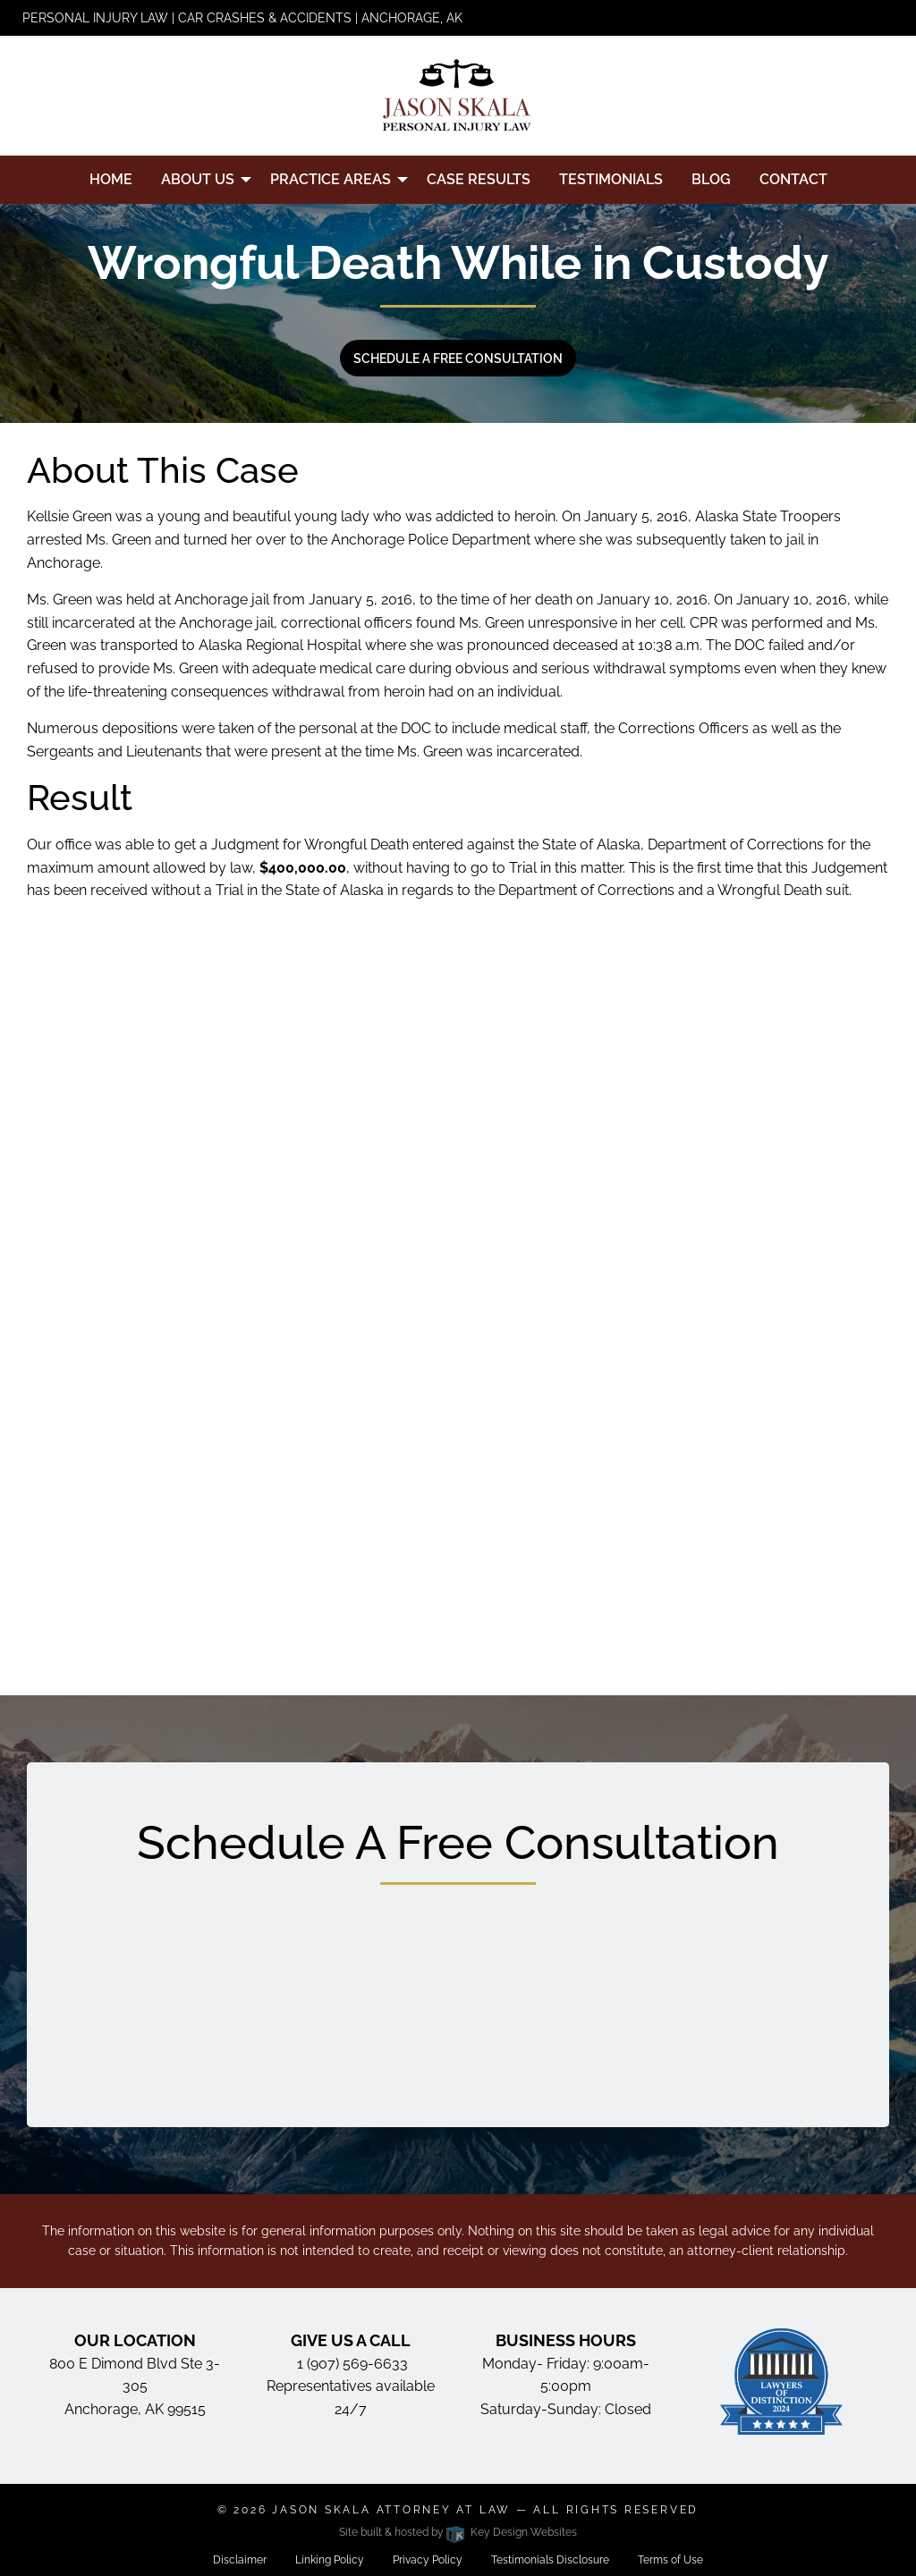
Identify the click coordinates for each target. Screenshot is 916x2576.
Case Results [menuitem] (478, 179)
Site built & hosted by (457, 2532)
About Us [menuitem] (197, 179)
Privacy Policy (427, 2560)
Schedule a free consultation (458, 358)
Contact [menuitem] (793, 179)
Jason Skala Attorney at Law (391, 2510)
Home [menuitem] (110, 179)
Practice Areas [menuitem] (330, 179)
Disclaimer (240, 2560)
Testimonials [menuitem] (611, 179)
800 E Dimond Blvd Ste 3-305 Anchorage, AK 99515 (134, 2386)
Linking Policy (329, 2560)
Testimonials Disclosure (550, 2560)
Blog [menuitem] (711, 179)
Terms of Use (670, 2560)
